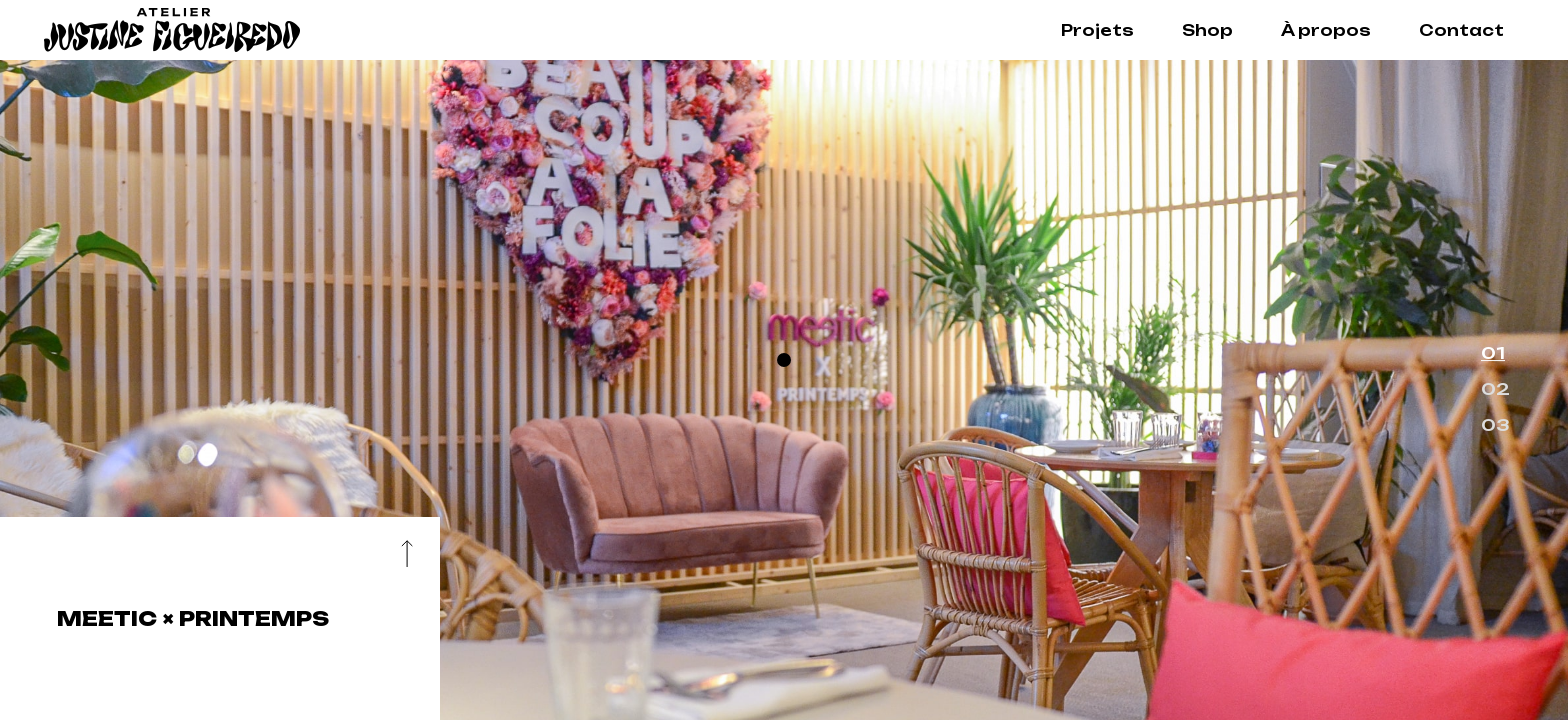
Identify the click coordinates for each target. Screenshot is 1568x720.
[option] (784, 390)
